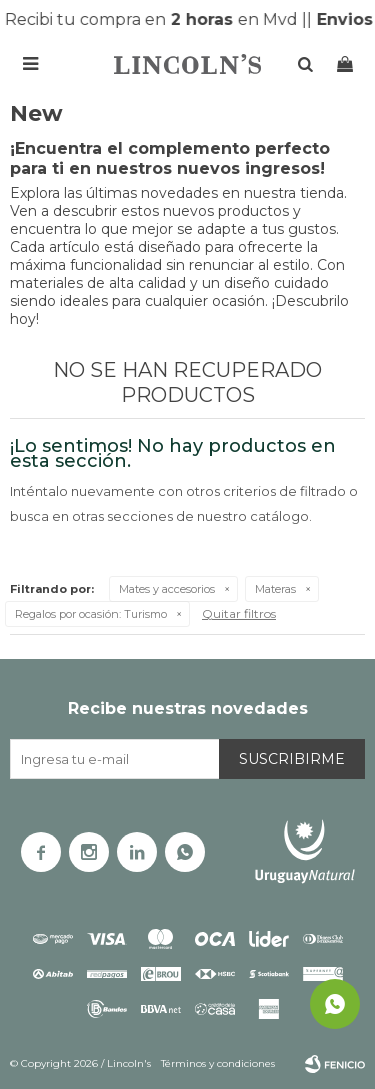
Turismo (91, 614)
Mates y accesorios (167, 589)
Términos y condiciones (218, 1063)
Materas (275, 589)
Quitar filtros (239, 613)
